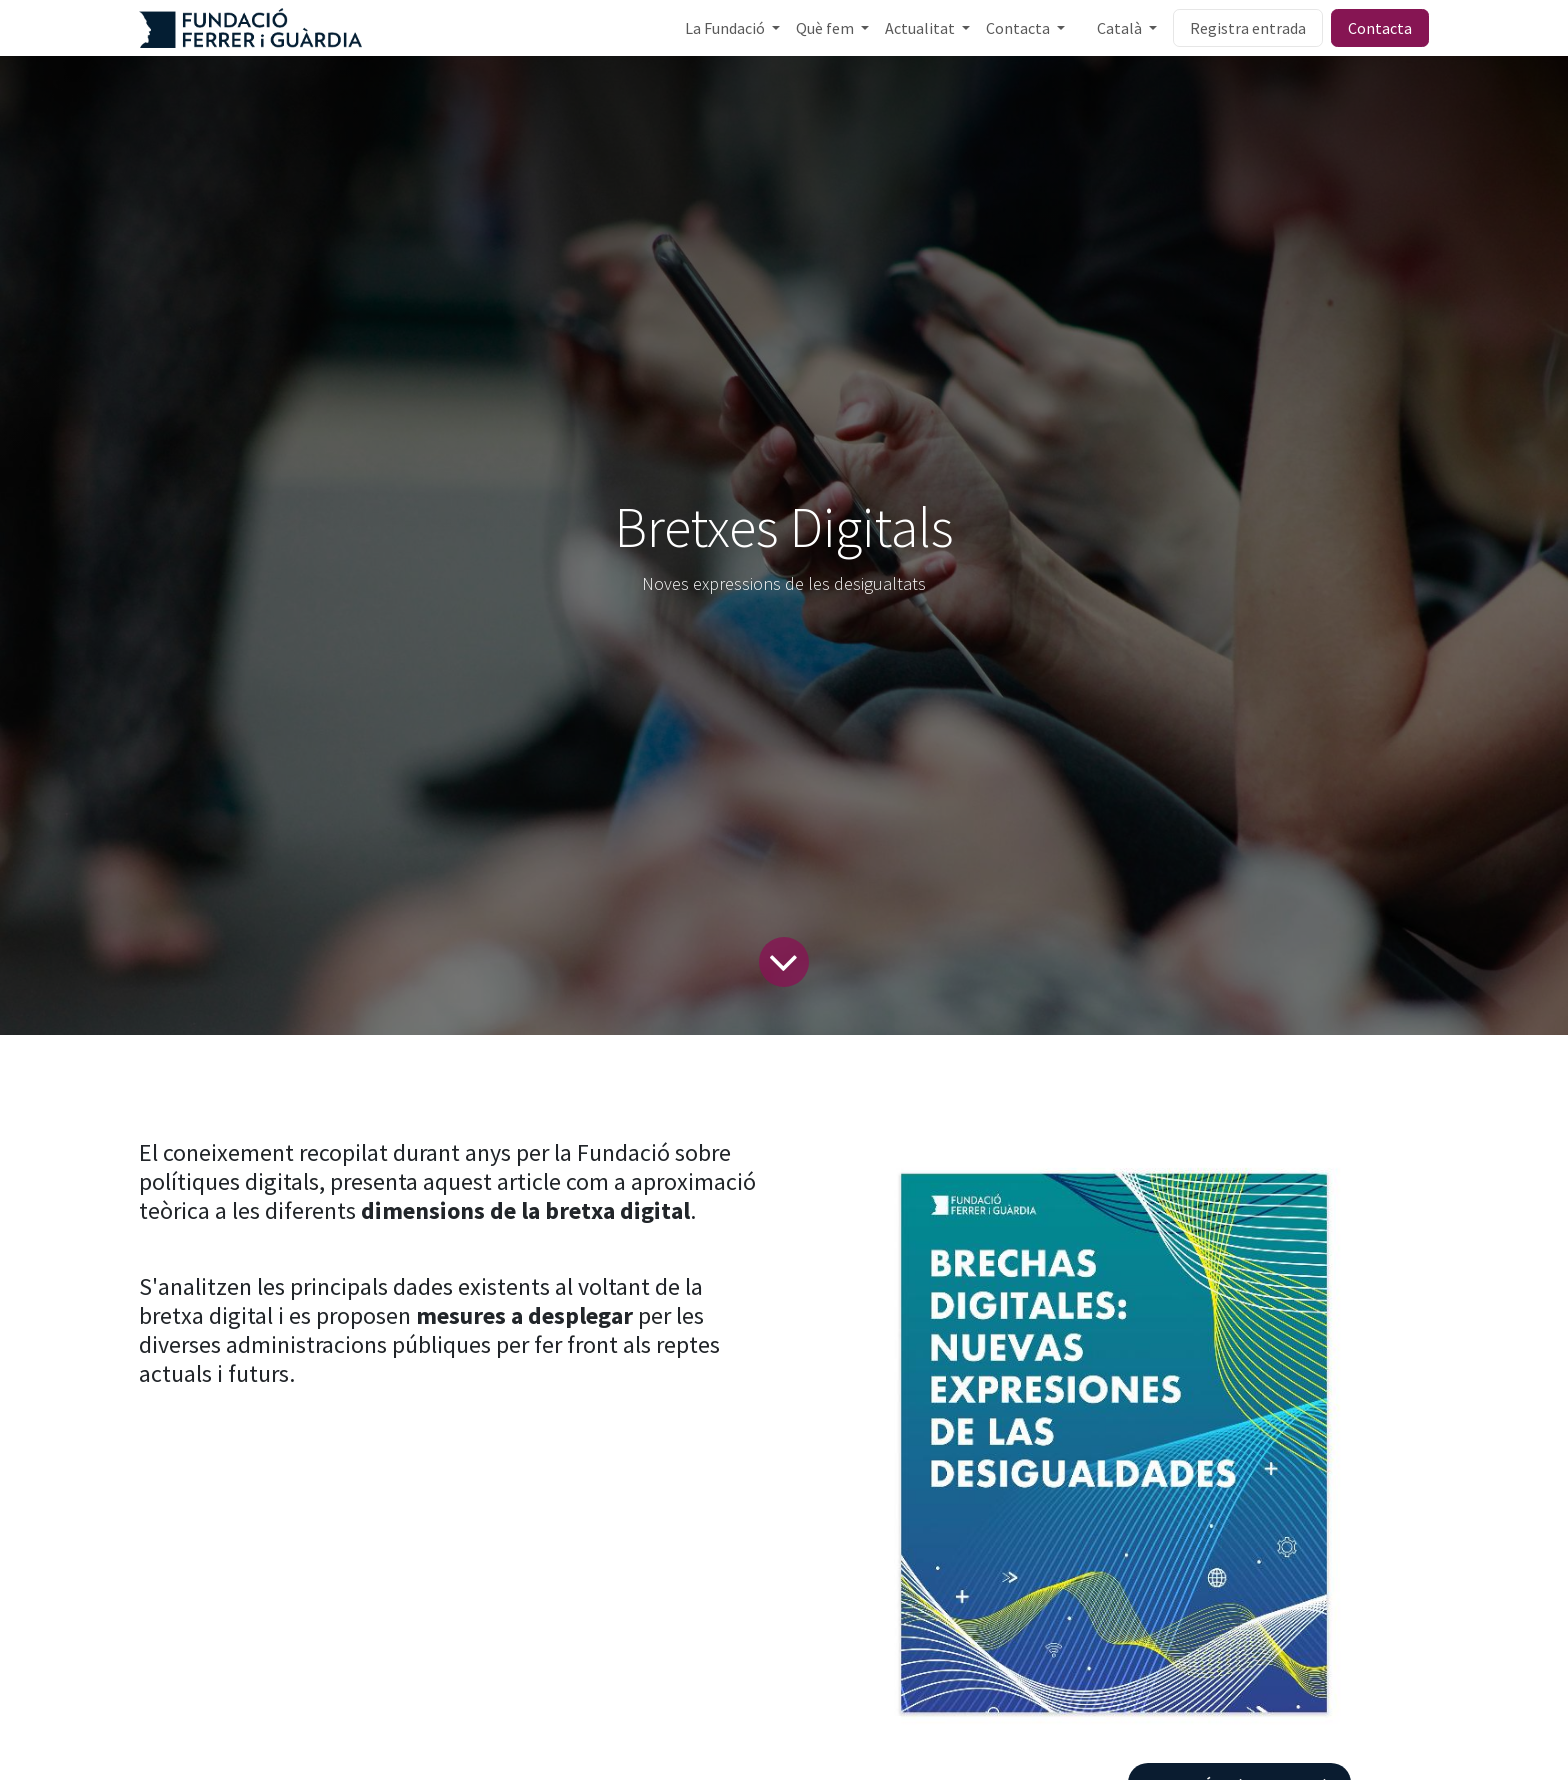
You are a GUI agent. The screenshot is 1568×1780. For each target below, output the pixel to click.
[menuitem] (732, 28)
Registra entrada (1248, 28)
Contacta (1380, 28)
